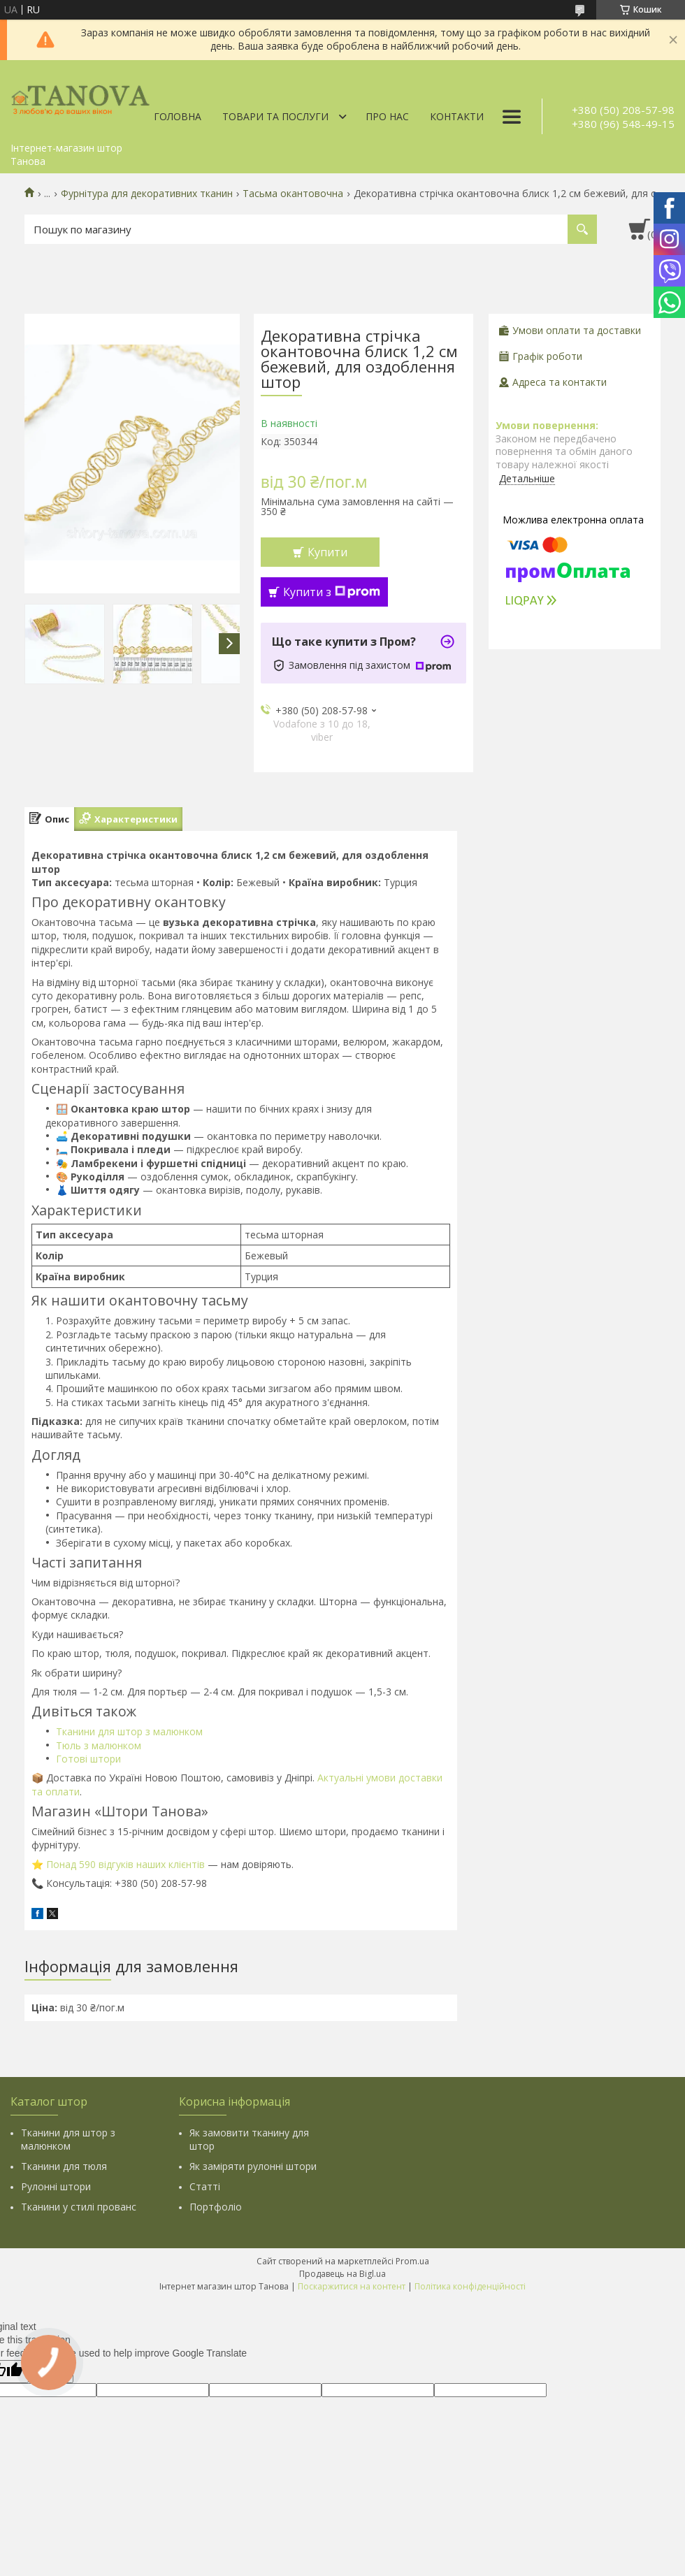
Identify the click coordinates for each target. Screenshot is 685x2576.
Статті (204, 2186)
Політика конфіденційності (470, 2286)
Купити (327, 552)
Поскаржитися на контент (351, 2286)
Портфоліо (215, 2206)
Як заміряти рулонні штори (253, 2166)
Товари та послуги (275, 116)
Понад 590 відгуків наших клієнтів (125, 1864)
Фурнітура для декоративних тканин (147, 193)
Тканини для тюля (64, 2166)
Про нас (387, 116)
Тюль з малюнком (98, 1745)
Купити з (331, 592)
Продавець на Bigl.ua (342, 2274)
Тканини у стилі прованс (78, 2206)
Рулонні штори (56, 2186)
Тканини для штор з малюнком (129, 1731)
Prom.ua (412, 2261)
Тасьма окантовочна (293, 193)
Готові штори (88, 1758)
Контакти (457, 116)
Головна (177, 116)
